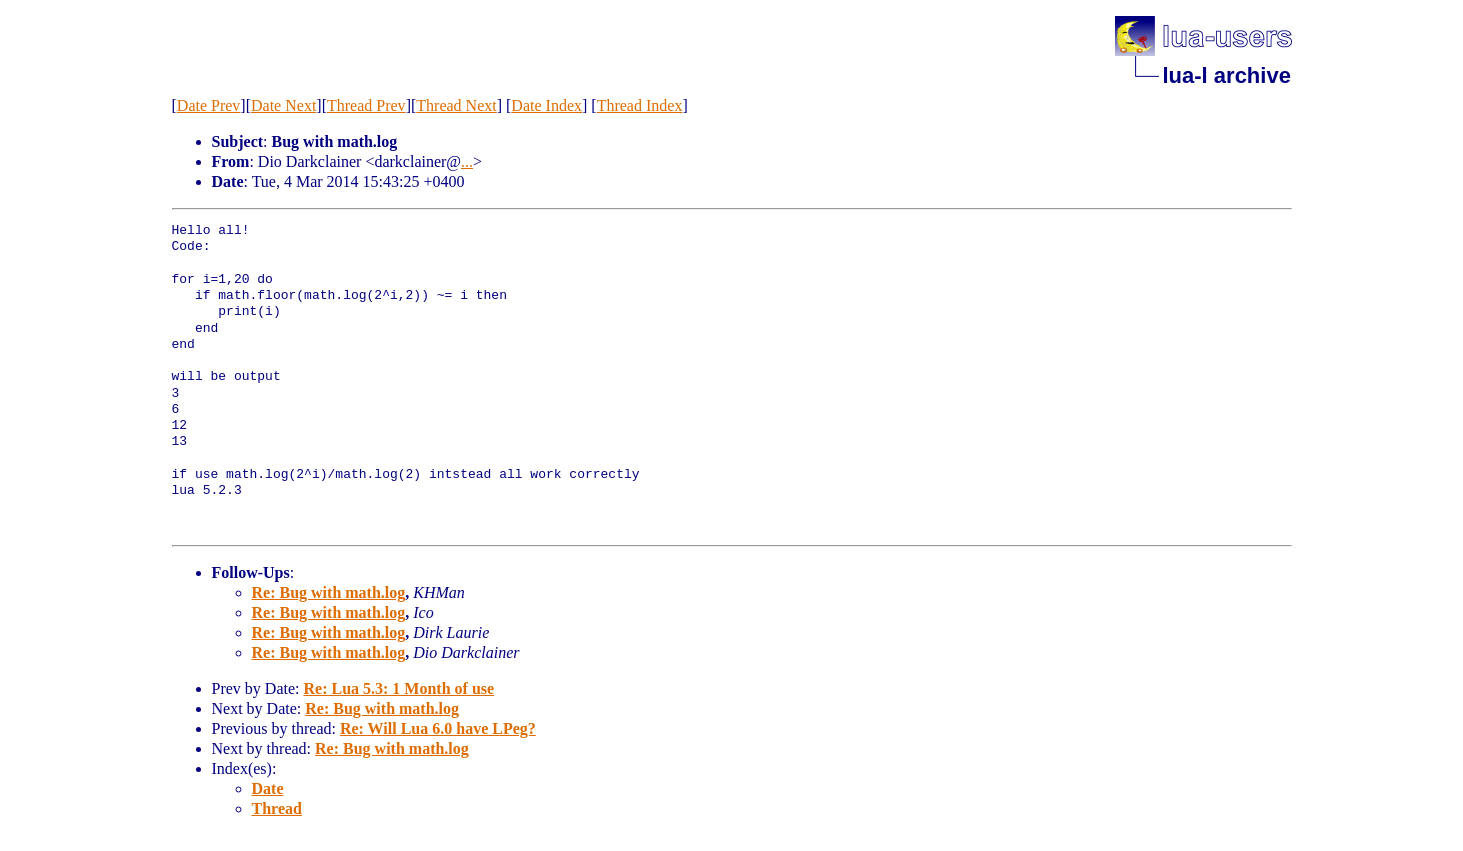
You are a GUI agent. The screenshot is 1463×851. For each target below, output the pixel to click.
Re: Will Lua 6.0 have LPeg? (438, 728)
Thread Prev (366, 105)
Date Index (546, 105)
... (467, 161)
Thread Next (456, 105)
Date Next (283, 105)
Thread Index (640, 105)
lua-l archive (1227, 75)
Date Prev (209, 105)
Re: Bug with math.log (329, 592)
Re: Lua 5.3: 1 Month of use (398, 688)
